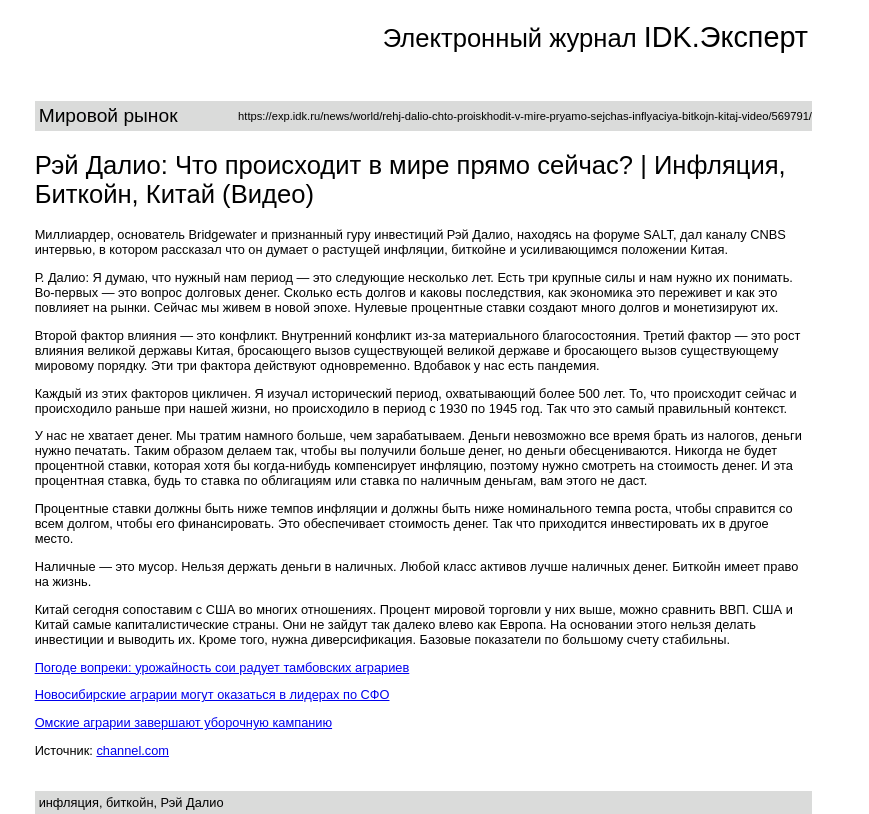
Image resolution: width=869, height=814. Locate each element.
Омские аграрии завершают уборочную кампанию (183, 722)
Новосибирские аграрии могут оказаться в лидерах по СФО (212, 694)
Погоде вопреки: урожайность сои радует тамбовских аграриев (222, 667)
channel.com (132, 750)
